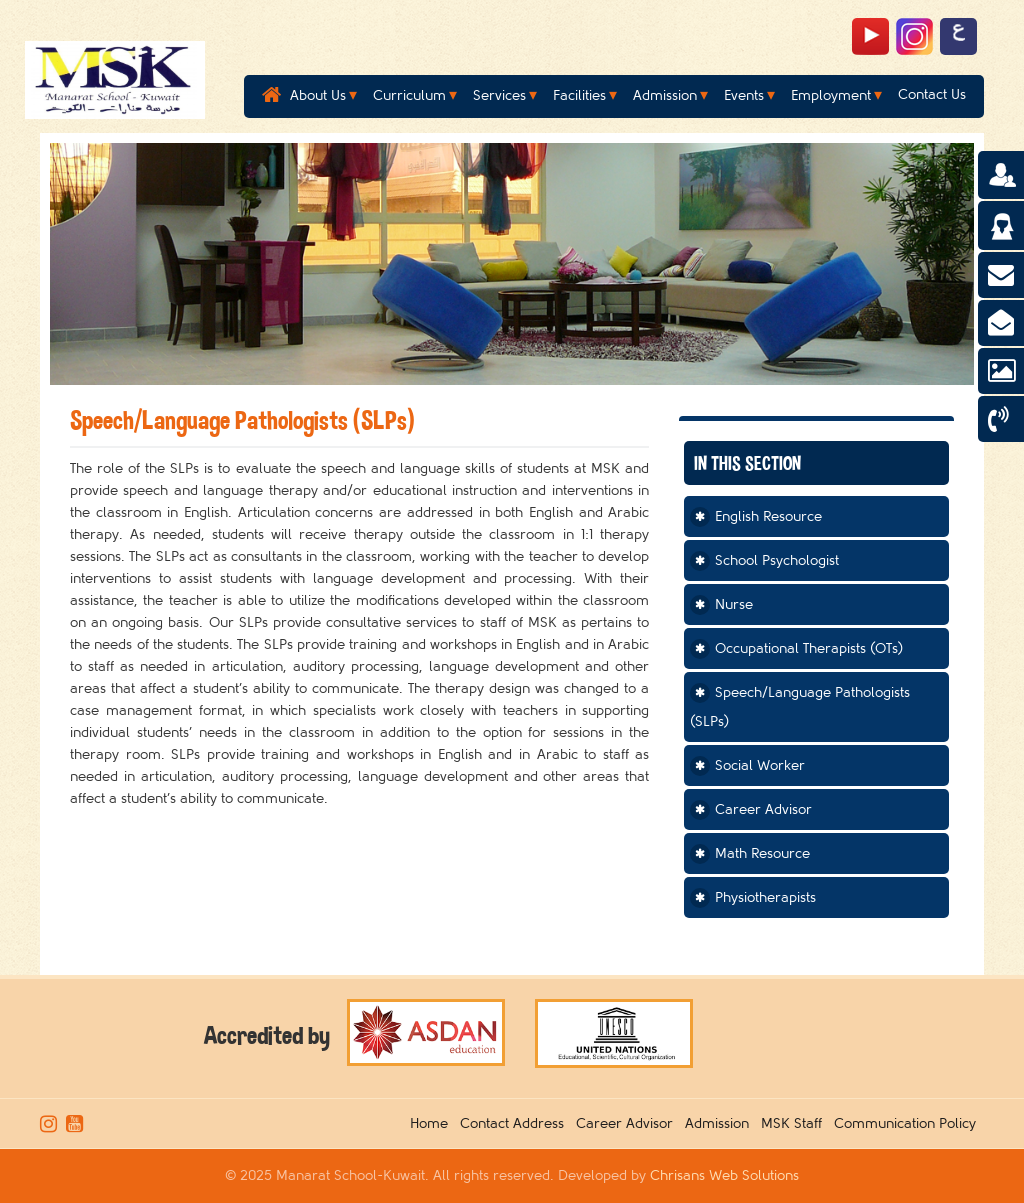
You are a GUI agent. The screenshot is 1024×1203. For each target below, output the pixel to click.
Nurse (734, 604)
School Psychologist (777, 560)
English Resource (768, 516)
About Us (318, 95)
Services (499, 95)
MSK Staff (795, 1123)
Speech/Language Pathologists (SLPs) (800, 707)
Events (744, 95)
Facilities (579, 95)
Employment (831, 95)
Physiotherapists (765, 897)
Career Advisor (763, 809)
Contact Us (932, 94)
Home (433, 1123)
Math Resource (762, 853)
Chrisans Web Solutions (724, 1175)
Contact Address (516, 1123)
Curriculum (409, 95)
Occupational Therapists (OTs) (809, 648)
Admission (665, 95)
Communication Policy (909, 1123)
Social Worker (760, 765)
